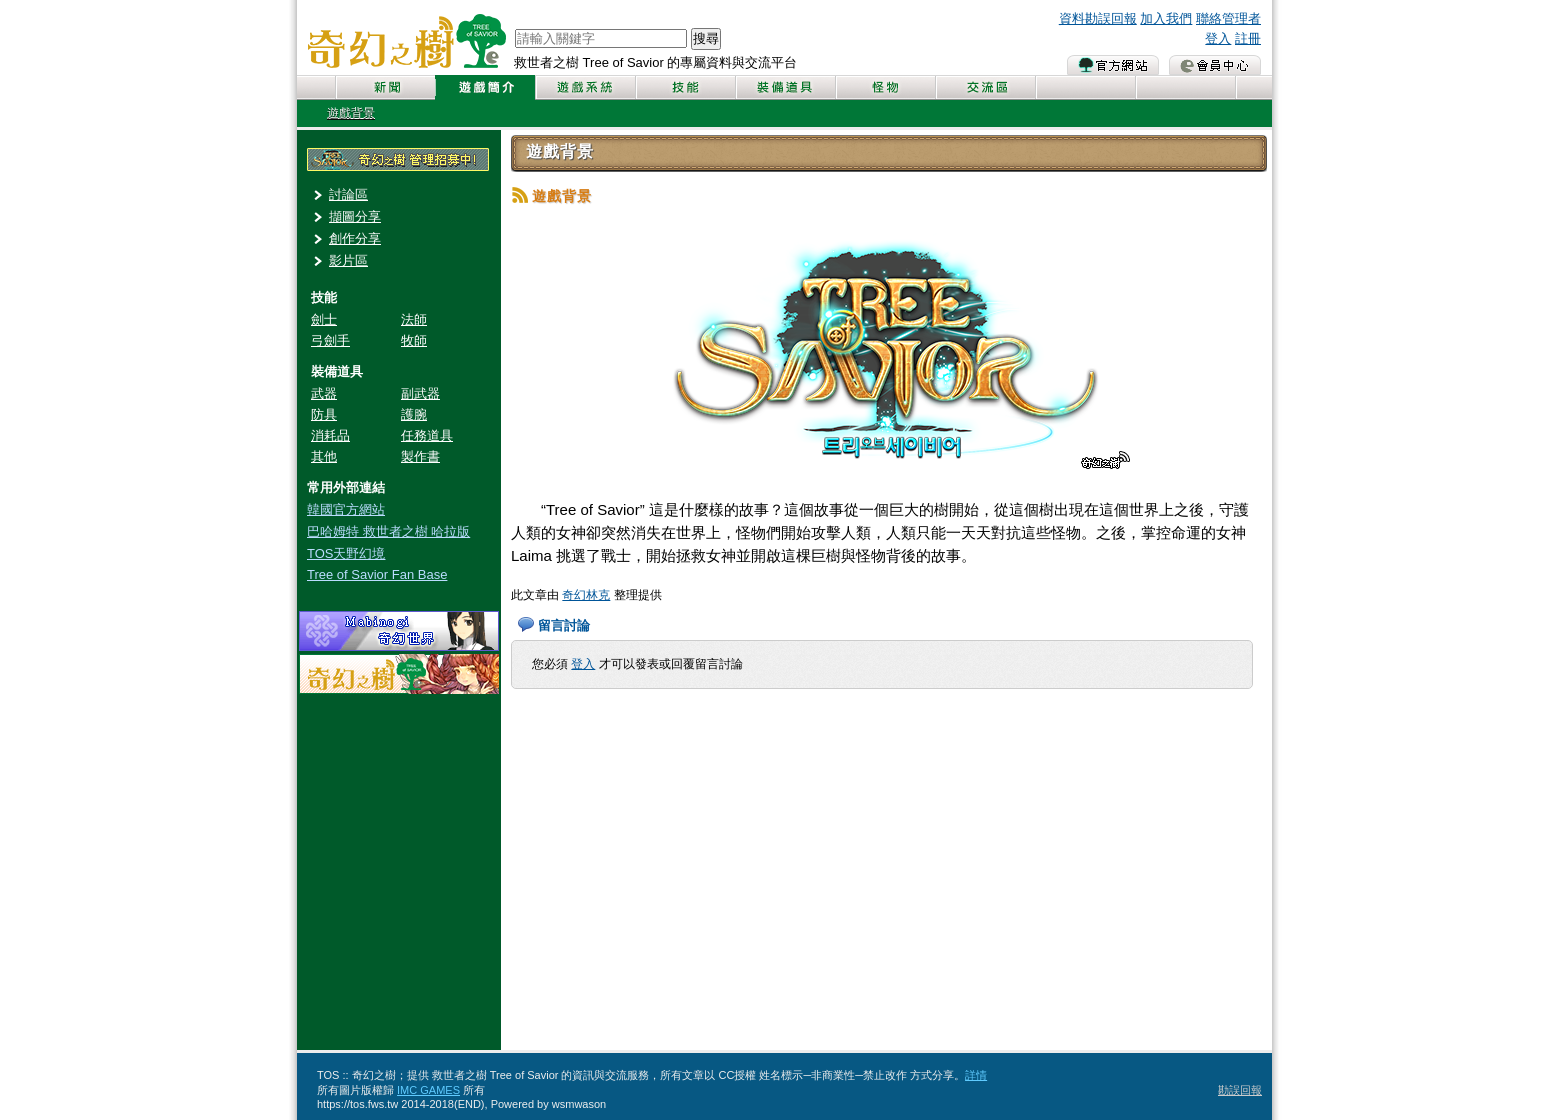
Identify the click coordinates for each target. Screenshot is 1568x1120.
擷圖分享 (355, 216)
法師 (414, 319)
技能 (685, 87)
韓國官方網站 (346, 509)
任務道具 (427, 435)
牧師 (414, 340)
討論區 (348, 194)
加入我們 (1166, 18)
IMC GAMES (428, 1090)
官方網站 (1113, 65)
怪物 (885, 87)
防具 (324, 414)
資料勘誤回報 (1098, 18)
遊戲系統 (585, 87)
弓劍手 (330, 340)
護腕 (414, 414)
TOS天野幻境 (346, 553)
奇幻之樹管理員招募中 (398, 160)
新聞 (385, 87)
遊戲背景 (351, 113)
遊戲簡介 (485, 87)
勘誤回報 (1240, 1090)
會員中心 (1215, 65)
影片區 (348, 260)
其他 (324, 456)
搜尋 (706, 38)
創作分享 (355, 238)
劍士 (324, 319)
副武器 (420, 393)
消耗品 (330, 435)
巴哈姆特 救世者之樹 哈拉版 (388, 531)
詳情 (976, 1075)
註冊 (1248, 38)
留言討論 (564, 625)
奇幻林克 (586, 595)
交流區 (985, 87)
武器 (324, 393)
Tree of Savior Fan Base (377, 574)
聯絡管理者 (1228, 18)
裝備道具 (785, 87)
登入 (1218, 38)
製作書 (420, 456)
